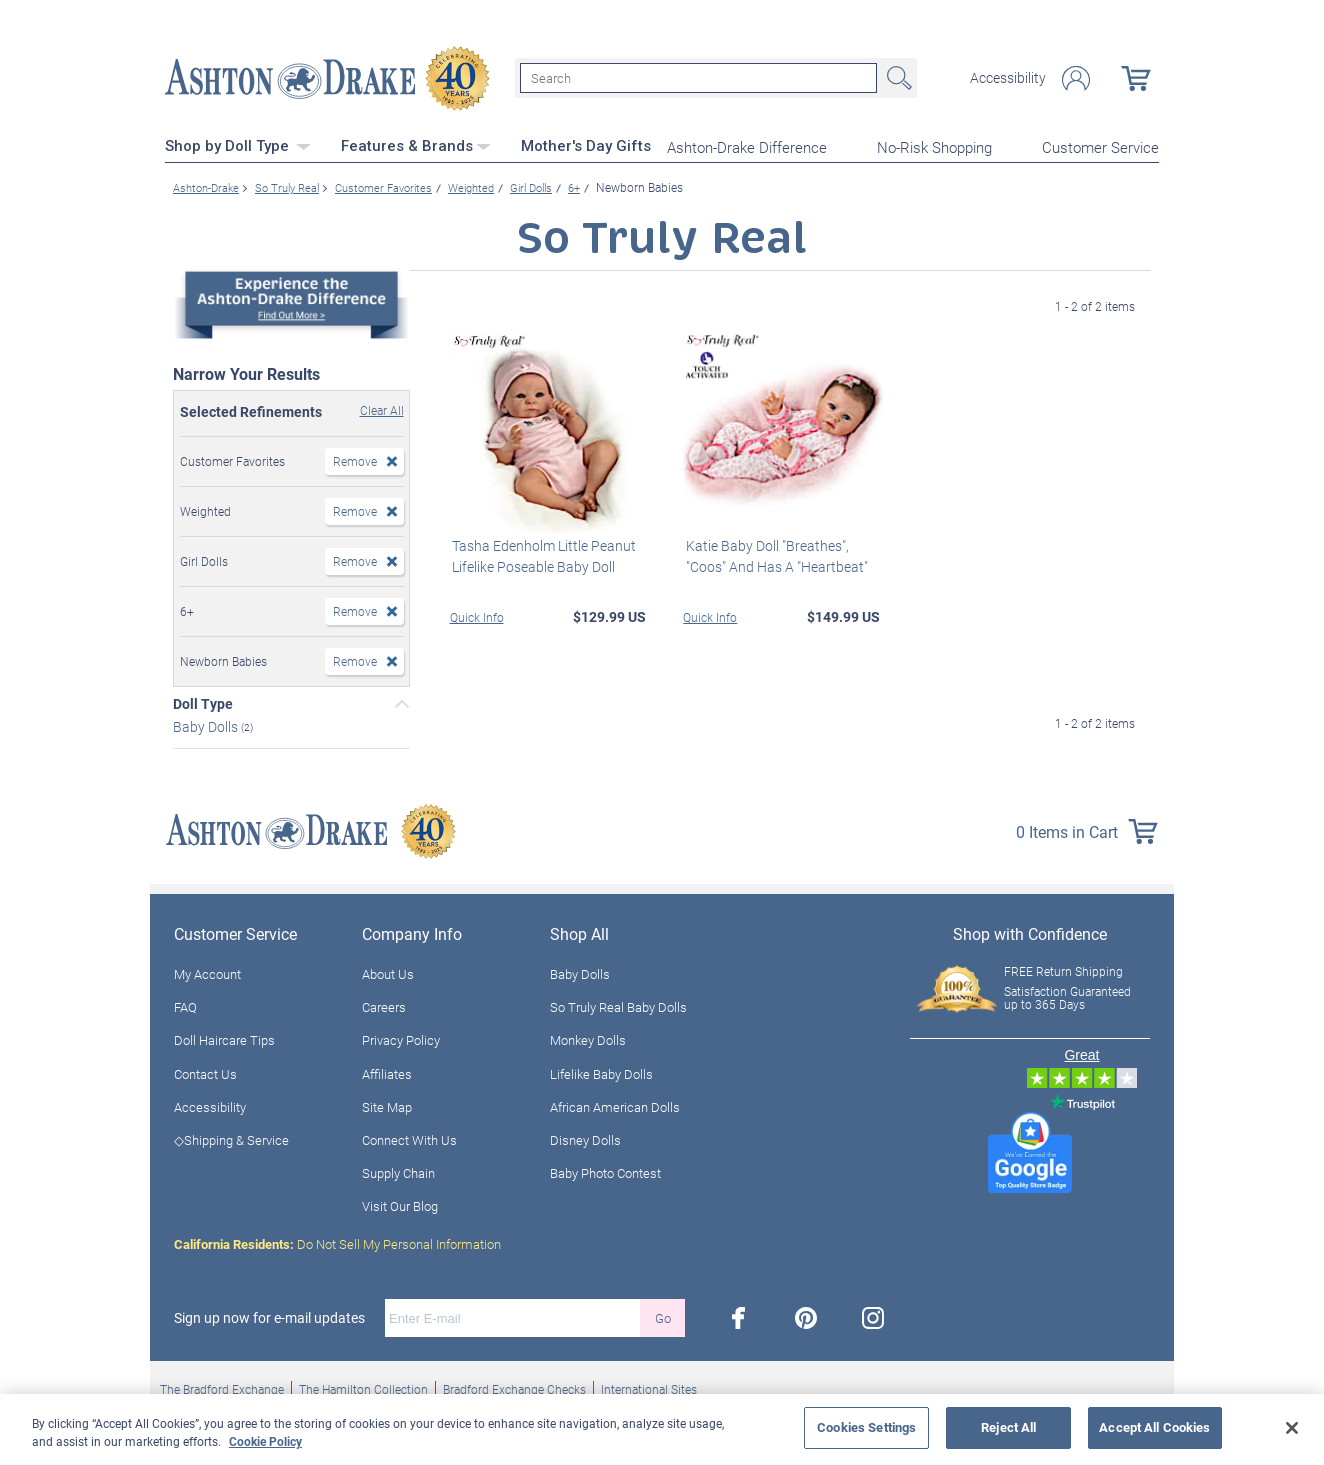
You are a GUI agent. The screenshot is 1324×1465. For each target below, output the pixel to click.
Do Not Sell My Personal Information (337, 1243)
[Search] (698, 78)
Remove (355, 460)
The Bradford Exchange (222, 1388)
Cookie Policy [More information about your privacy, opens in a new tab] (265, 1441)
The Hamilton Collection (363, 1388)
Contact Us (205, 1072)
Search (897, 78)
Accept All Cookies (1154, 1427)
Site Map (387, 1105)
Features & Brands (416, 145)
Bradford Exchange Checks (514, 1388)
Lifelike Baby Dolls (601, 1072)
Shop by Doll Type (238, 145)
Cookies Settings (866, 1427)
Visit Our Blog (400, 1205)
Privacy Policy (401, 1039)
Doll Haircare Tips (224, 1039)
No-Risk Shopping (934, 146)
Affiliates (387, 1072)
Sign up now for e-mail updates (269, 1317)
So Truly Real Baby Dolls (618, 1006)
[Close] (1292, 1428)
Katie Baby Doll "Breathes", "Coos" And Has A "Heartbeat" (774, 554)
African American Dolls (615, 1105)
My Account (207, 972)
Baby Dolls (207, 725)
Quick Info (477, 615)
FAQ (185, 1006)
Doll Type (203, 703)
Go (663, 1316)
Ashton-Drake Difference (747, 146)
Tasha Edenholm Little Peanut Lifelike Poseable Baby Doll (542, 554)
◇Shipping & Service (231, 1138)
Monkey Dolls (588, 1039)
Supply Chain (398, 1171)
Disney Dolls (585, 1138)
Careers (384, 1006)
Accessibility (1008, 78)
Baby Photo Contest (605, 1171)
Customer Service (1100, 146)
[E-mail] (512, 1317)
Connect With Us (409, 1138)
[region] (662, 1429)
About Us (388, 972)
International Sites (649, 1388)
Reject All (1008, 1427)
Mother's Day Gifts (586, 145)
